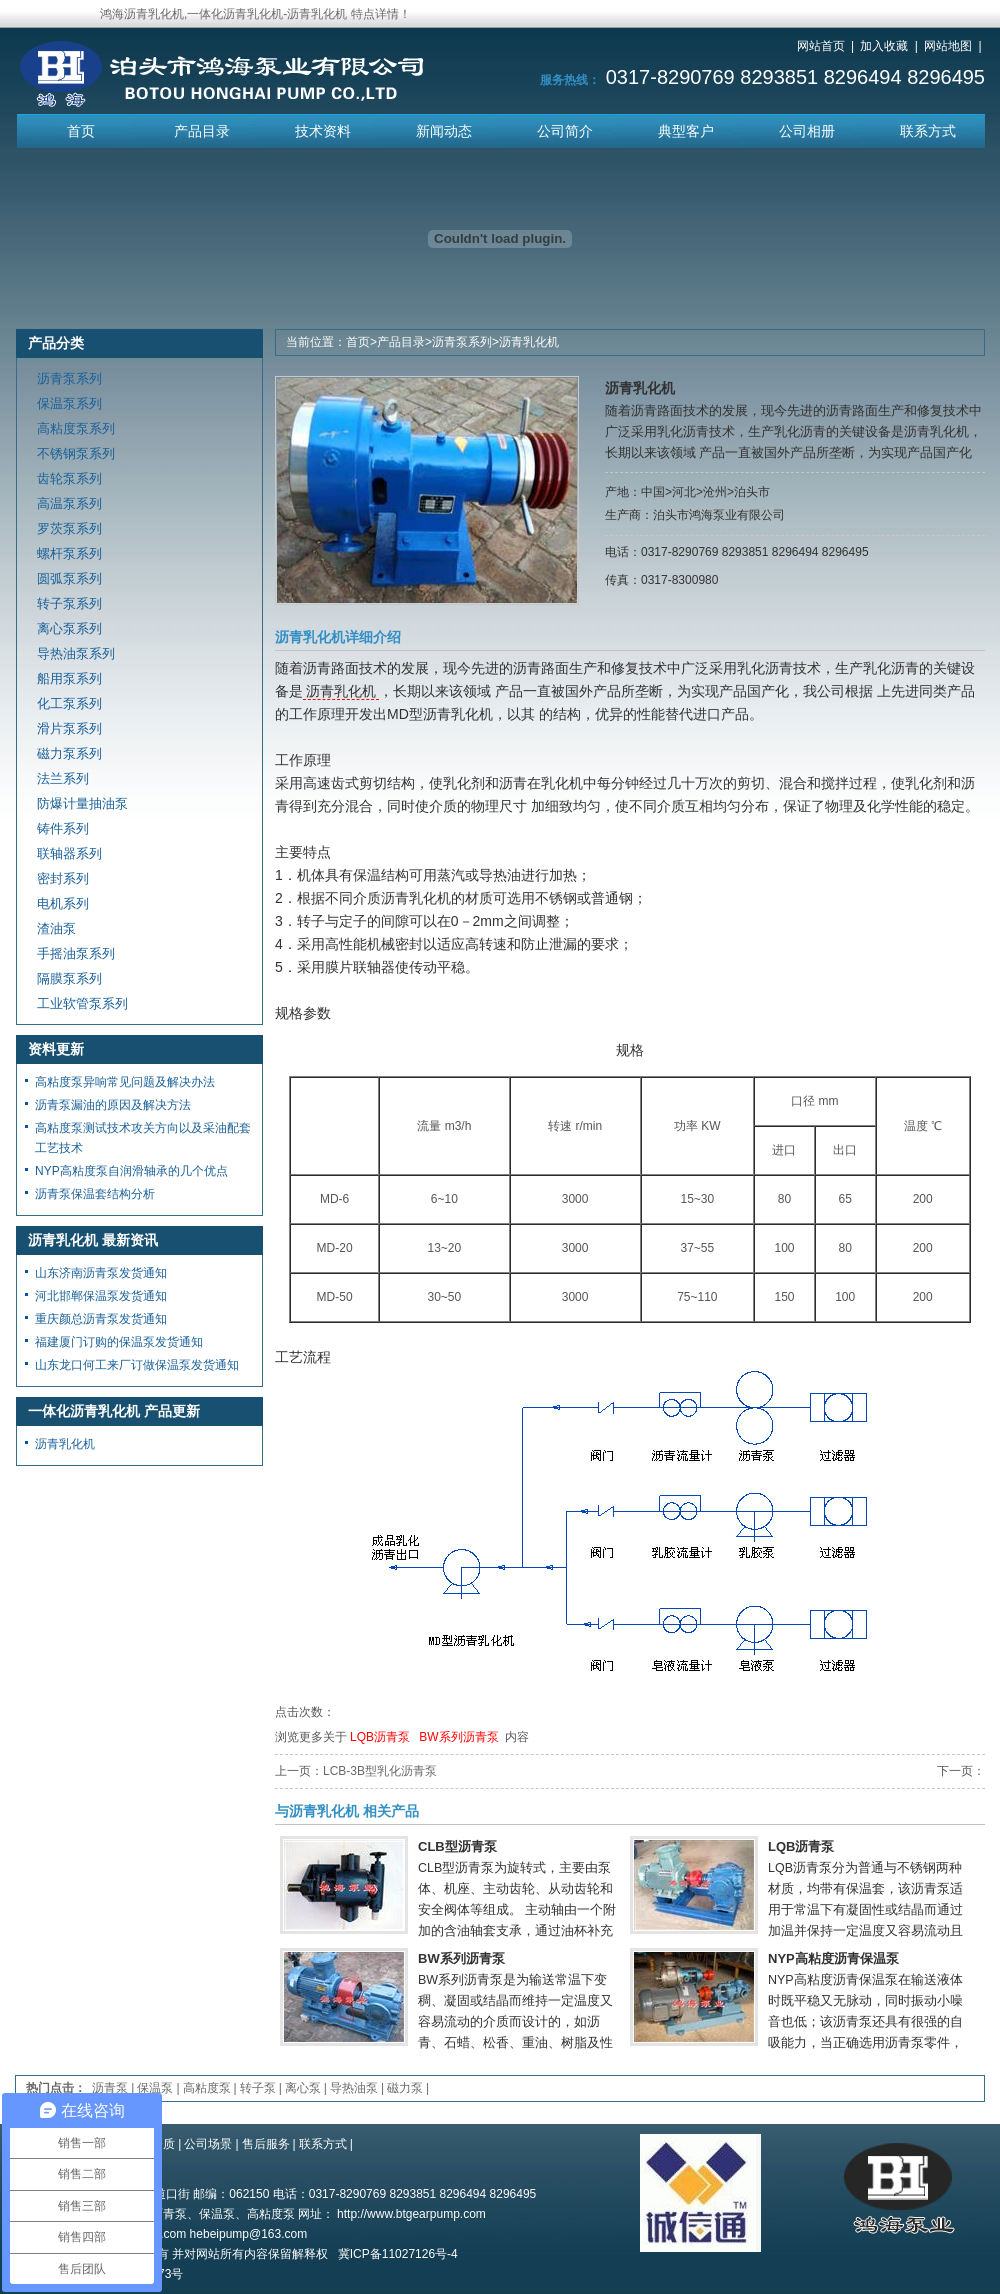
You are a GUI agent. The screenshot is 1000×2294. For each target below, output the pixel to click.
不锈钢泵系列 (76, 453)
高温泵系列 (69, 503)
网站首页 (821, 46)
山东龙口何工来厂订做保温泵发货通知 (137, 1365)
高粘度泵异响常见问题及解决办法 (125, 1082)
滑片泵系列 (69, 728)
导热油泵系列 (76, 653)
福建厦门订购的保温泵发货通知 (119, 1342)
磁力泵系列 (69, 753)
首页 (81, 131)
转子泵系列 (69, 603)
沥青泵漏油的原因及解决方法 (113, 1105)
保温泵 (155, 2088)
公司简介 (565, 131)
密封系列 (63, 878)
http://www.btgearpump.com (411, 2214)
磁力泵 (405, 2088)
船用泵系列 (69, 678)
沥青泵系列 (462, 342)
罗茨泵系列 (69, 528)
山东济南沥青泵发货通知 (101, 1273)
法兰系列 (63, 778)
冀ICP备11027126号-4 (398, 2254)
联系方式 (928, 131)
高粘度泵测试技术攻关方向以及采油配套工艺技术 (143, 1138)
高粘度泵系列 (76, 428)
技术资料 (323, 131)
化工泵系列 (69, 703)
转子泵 (258, 2088)
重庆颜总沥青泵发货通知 (101, 1319)
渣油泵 (56, 928)
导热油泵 (354, 2088)
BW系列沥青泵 (458, 1737)
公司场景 (208, 2144)
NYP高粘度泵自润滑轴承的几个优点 (131, 1171)
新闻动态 (444, 131)
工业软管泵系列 (82, 1003)
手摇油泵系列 (76, 953)
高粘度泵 (207, 2088)
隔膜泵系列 (69, 978)
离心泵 (303, 2088)
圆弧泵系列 (69, 578)
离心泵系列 (69, 628)
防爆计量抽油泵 (82, 803)
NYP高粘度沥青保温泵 (833, 1958)
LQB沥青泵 (380, 1737)
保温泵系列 (69, 403)
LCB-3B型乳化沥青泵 (380, 1771)
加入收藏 (884, 46)
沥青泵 (110, 2088)
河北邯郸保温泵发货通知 (101, 1296)
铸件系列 (63, 828)
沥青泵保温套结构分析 (95, 1194)
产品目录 (202, 131)
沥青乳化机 (529, 342)
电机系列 (63, 903)
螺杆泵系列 (69, 553)
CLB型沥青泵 (457, 1846)
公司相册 (807, 131)
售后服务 (266, 2144)
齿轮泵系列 (69, 478)
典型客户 (686, 131)
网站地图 (948, 46)
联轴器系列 (69, 853)
